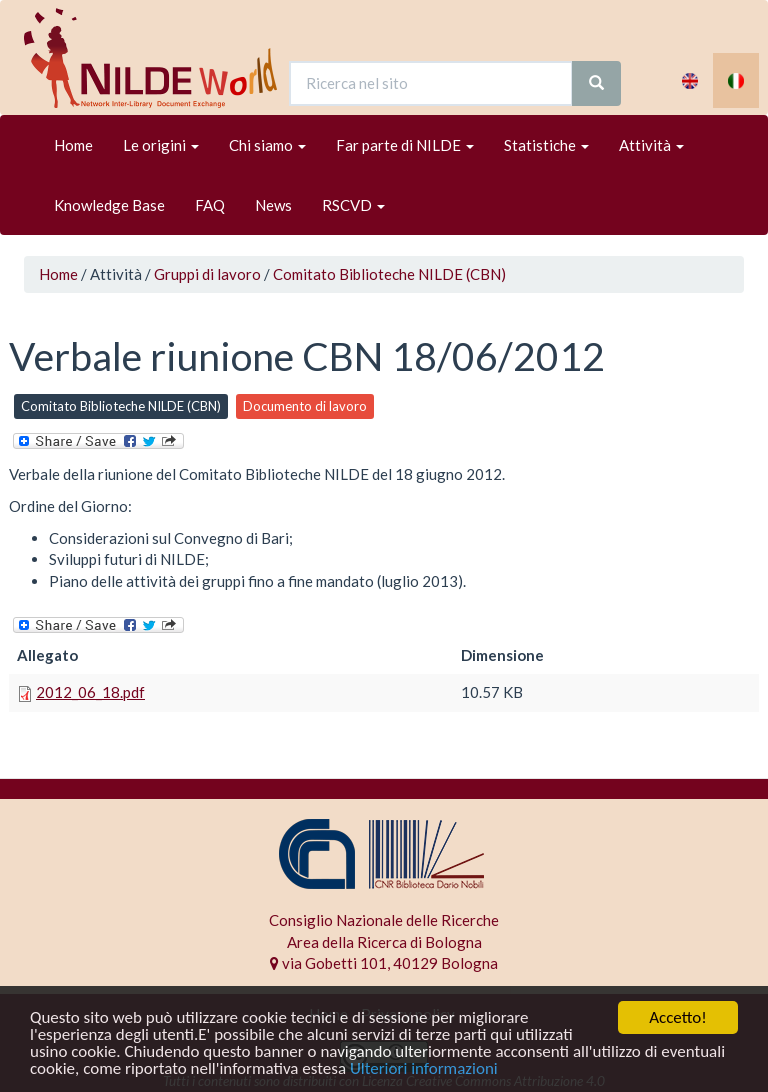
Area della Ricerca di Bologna (384, 942)
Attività (651, 145)
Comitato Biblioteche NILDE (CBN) (389, 274)
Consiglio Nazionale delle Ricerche (384, 920)
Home (73, 145)
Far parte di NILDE (405, 145)
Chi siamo (267, 145)
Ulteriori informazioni (424, 1069)
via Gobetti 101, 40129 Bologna (384, 963)
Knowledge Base (109, 205)
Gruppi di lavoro (207, 274)
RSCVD (353, 205)
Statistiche (546, 145)
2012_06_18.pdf (90, 692)
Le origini (161, 145)
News (273, 205)
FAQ (210, 205)
